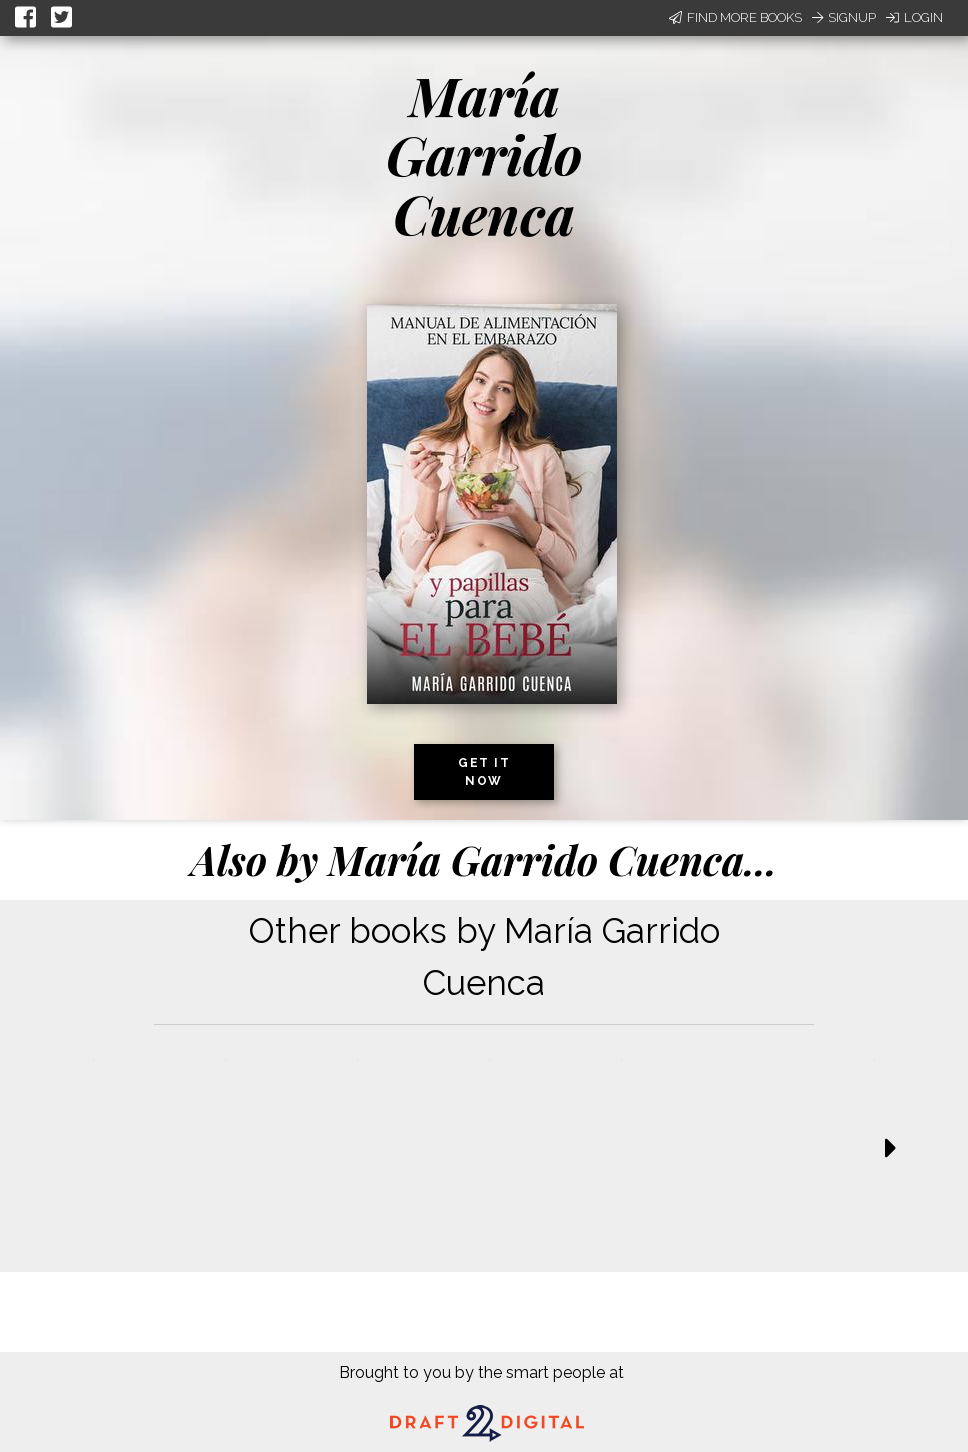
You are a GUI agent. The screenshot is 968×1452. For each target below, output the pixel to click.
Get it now (484, 772)
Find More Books (735, 17)
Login (914, 17)
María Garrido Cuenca (484, 154)
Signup (844, 17)
